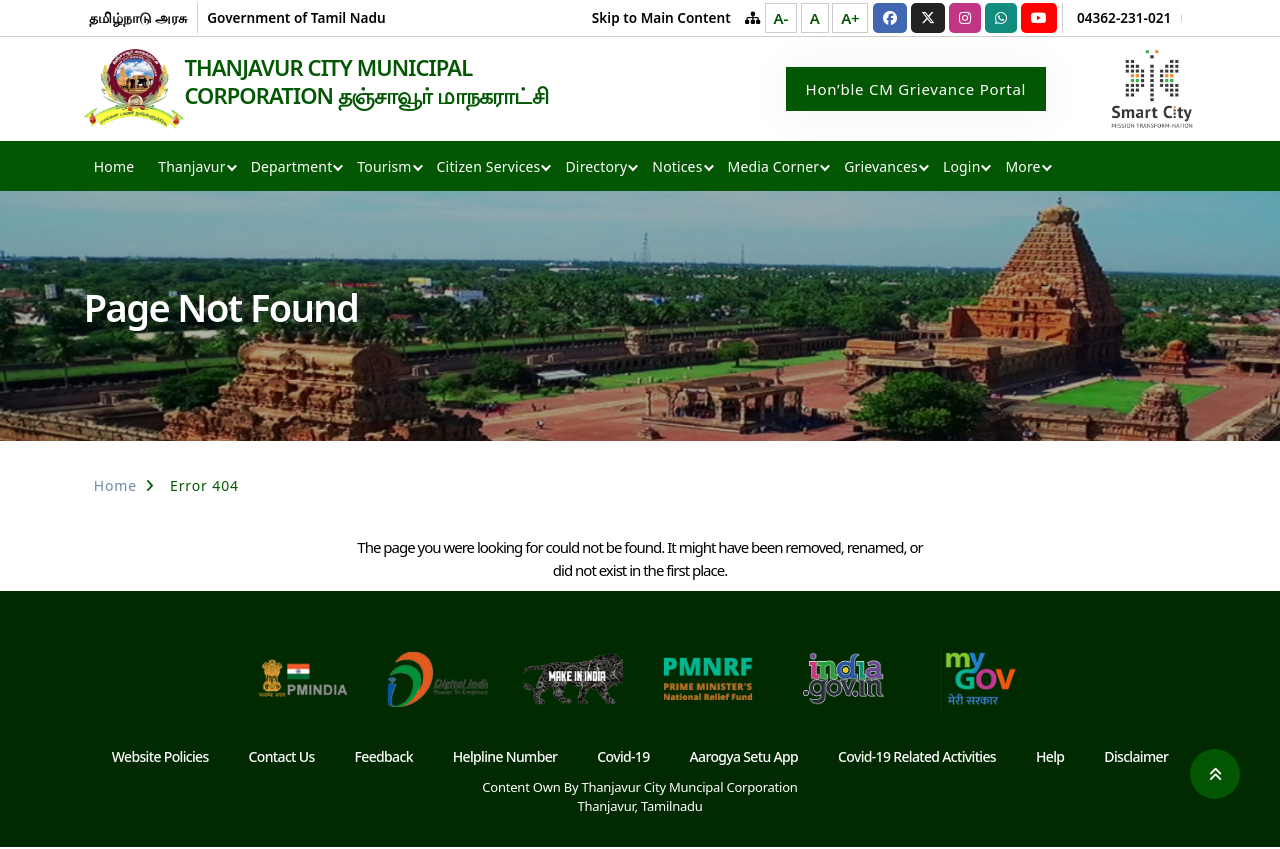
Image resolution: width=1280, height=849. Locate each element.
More (1022, 168)
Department (292, 168)
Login (961, 168)
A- (781, 18)
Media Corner (774, 168)
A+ (850, 18)
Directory (596, 168)
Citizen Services (489, 168)
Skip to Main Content (661, 17)
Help (1050, 758)
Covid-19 (623, 758)
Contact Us (282, 758)
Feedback (384, 758)
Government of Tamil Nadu (296, 17)
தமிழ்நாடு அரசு (138, 17)
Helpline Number (505, 758)
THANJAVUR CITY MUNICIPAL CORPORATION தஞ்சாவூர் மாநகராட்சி (378, 82)
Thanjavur (191, 168)
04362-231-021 (1124, 17)
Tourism (384, 168)
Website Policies (160, 758)
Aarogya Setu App (744, 758)
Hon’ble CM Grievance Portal (916, 90)
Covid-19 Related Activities (917, 758)
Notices (677, 168)
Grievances (881, 168)
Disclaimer (1136, 758)
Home (114, 168)
